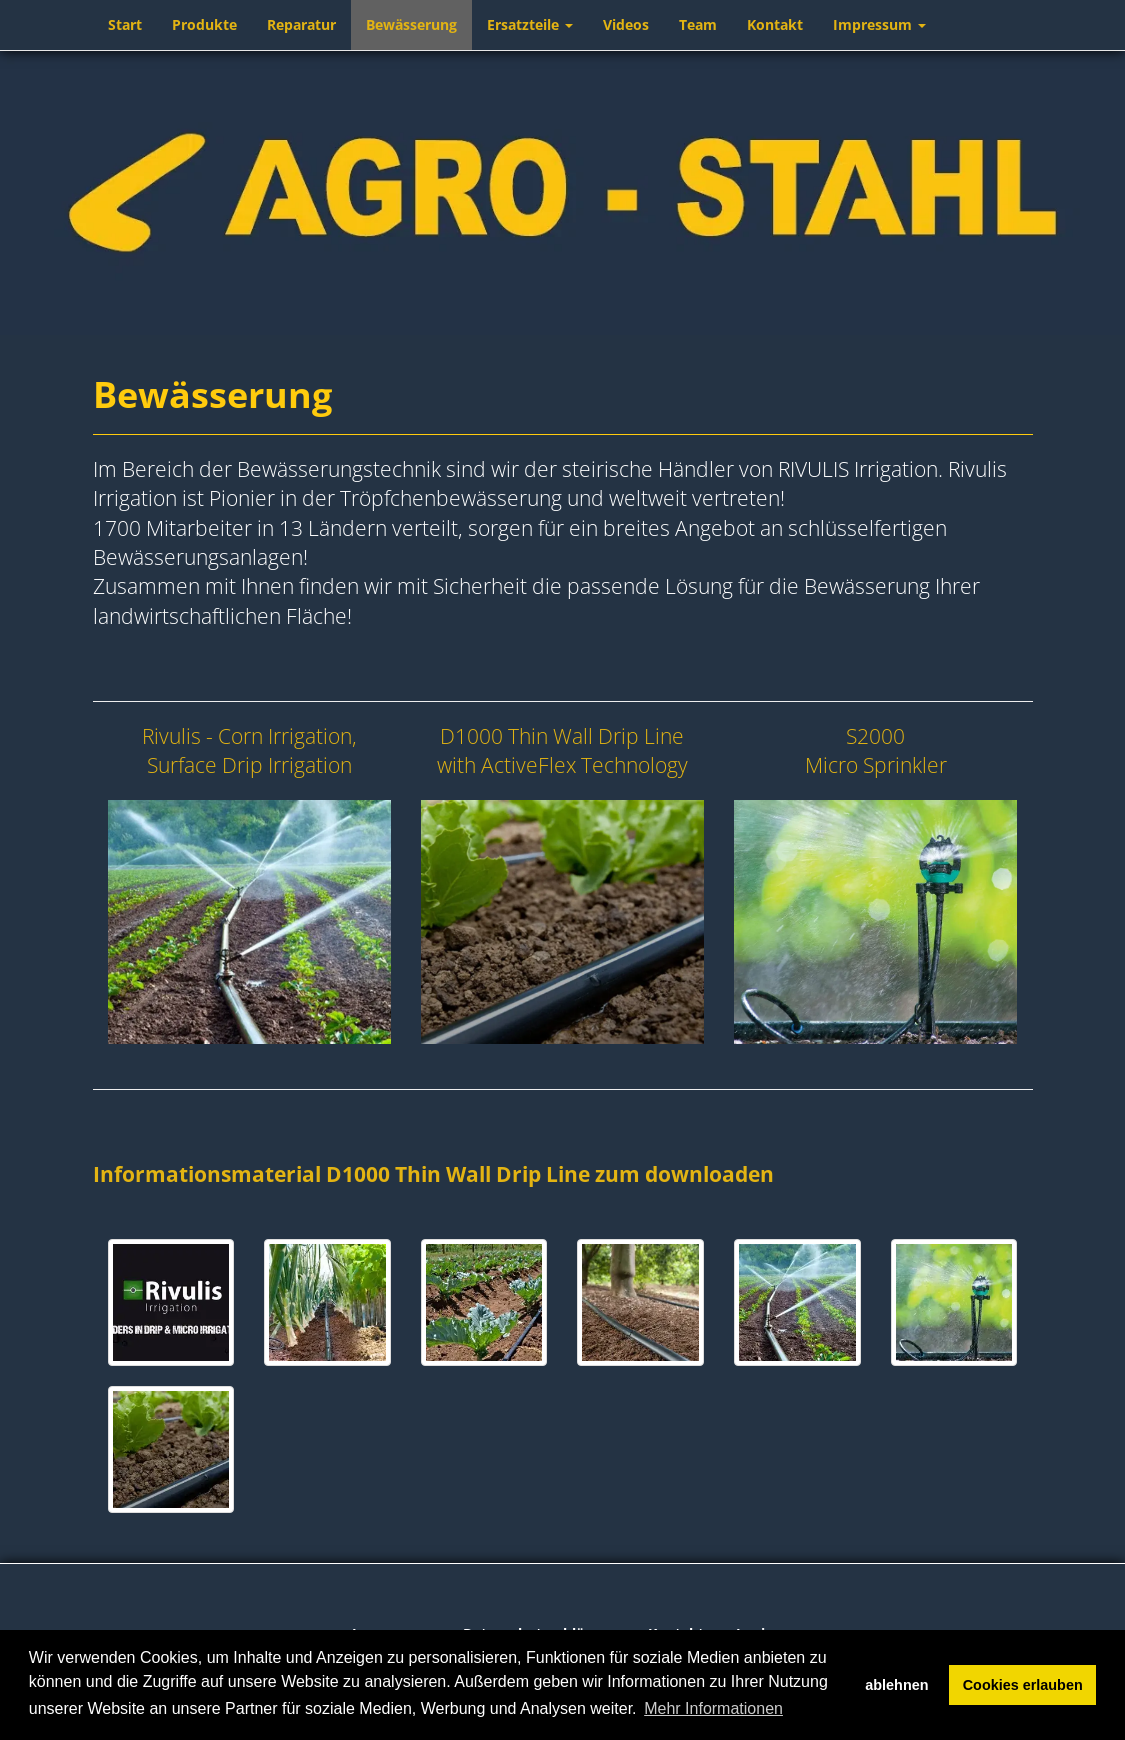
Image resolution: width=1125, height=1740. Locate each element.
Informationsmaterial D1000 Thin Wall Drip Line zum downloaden (433, 1174)
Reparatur (301, 24)
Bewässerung (411, 24)
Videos (626, 24)
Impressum (879, 24)
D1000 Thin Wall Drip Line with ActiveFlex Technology (562, 750)
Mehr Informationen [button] (713, 1708)
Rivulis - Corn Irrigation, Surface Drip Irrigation (249, 750)
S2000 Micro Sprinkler (876, 750)
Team (698, 24)
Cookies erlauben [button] (1023, 1685)
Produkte (204, 24)
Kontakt (775, 24)
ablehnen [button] (896, 1685)
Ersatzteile (530, 24)
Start (125, 24)
